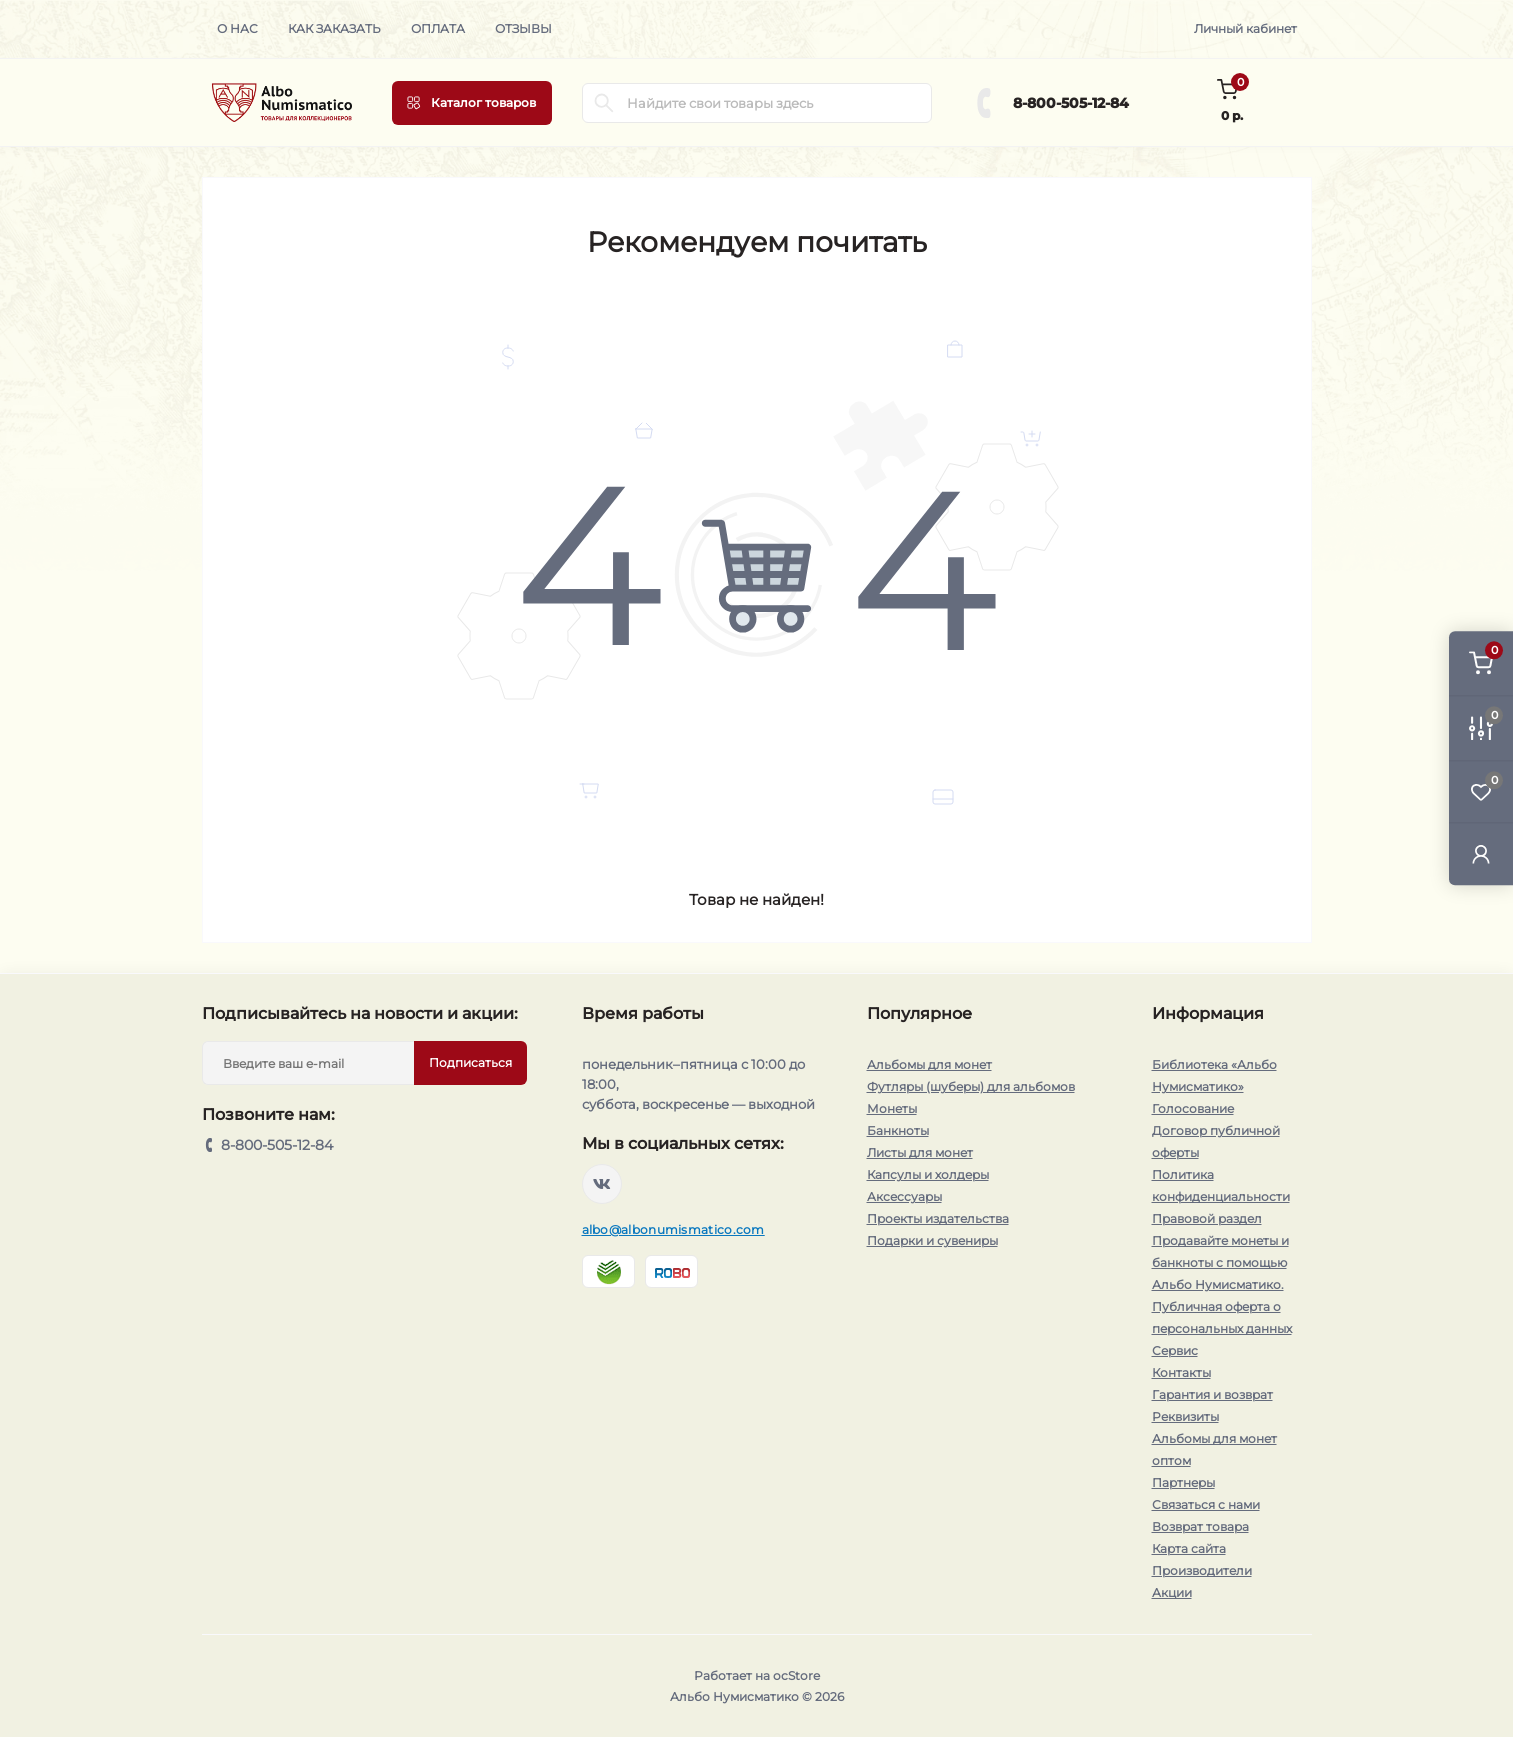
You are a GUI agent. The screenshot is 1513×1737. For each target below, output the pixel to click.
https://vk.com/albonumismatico (602, 1184)
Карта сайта (1189, 1548)
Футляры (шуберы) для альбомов (971, 1086)
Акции (1172, 1592)
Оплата (438, 28)
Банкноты (898, 1130)
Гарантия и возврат (1212, 1394)
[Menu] (472, 103)
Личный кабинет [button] (1245, 28)
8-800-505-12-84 (1071, 103)
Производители (1202, 1570)
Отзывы (523, 28)
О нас (237, 28)
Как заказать (334, 28)
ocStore (796, 1675)
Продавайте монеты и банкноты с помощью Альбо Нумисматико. (1220, 1262)
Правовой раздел (1207, 1218)
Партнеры (1183, 1482)
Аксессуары (904, 1196)
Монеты (892, 1108)
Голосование (1193, 1108)
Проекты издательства (938, 1218)
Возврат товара (1200, 1526)
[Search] (604, 103)
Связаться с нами (1206, 1504)
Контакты (1181, 1372)
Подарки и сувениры (932, 1240)
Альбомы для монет (929, 1064)
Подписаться (470, 1062)
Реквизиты (1185, 1416)
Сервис (1175, 1350)
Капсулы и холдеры (928, 1174)
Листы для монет (920, 1152)
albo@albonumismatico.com (673, 1229)
